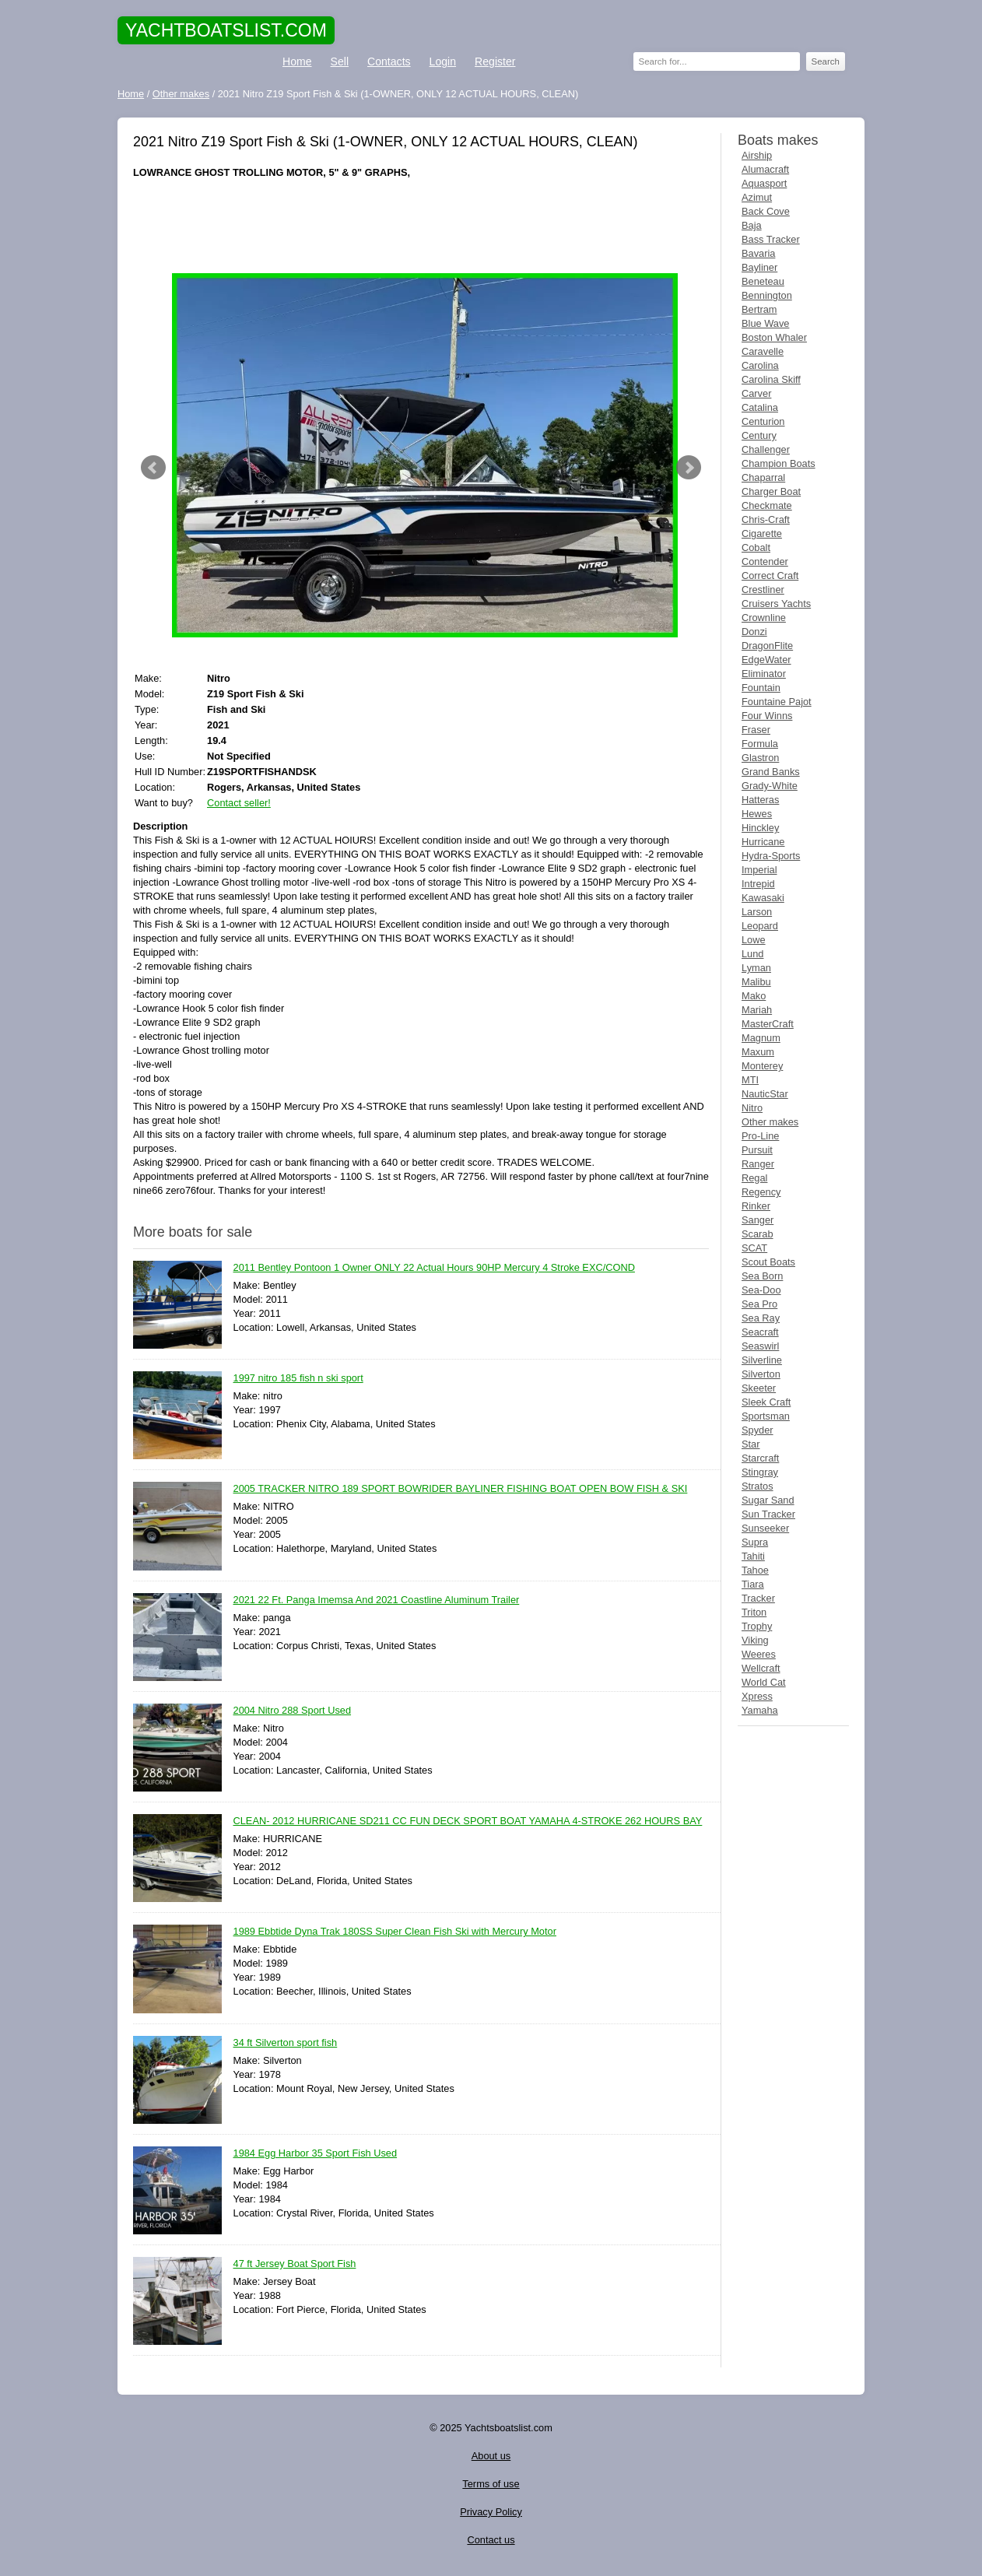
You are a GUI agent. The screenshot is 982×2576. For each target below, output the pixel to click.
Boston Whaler (774, 337)
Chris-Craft (766, 519)
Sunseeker (765, 1528)
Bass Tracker (771, 239)
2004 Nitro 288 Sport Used (292, 1711)
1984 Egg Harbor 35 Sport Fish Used (315, 2153)
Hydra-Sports (771, 856)
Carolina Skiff (771, 379)
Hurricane (763, 842)
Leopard (760, 926)
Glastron (760, 757)
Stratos (757, 1486)
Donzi (754, 631)
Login (443, 61)
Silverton (761, 1374)
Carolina (760, 365)
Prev (153, 467)
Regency (761, 1192)
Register (495, 61)
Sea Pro (759, 1304)
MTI (750, 1080)
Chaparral (763, 477)
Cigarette (762, 533)
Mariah (757, 1010)
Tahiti (753, 1556)
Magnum (761, 1038)
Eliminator (764, 673)
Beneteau (763, 281)
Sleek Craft (766, 1402)
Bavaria (758, 253)
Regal (754, 1178)
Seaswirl (760, 1346)
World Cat (764, 1682)
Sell (340, 61)
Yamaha (760, 1710)
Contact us (490, 2540)
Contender (765, 561)
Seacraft (760, 1332)
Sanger (757, 1220)
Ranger (758, 1164)
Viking (755, 1640)
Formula (760, 743)
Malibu (756, 982)
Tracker (758, 1598)
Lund (752, 954)
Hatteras (760, 799)
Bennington (767, 295)
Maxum (758, 1052)
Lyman (756, 968)
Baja (752, 225)
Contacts (389, 61)
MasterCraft (768, 1024)
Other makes (770, 1122)
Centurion (763, 421)
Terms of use (490, 2484)
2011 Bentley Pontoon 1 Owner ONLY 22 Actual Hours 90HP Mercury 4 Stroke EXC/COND (434, 1268)
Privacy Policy (491, 2512)
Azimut (757, 197)
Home (297, 61)
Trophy (757, 1626)
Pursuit (757, 1150)
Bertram (759, 309)
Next (688, 467)
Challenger (766, 449)
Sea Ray (761, 1318)
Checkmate (767, 505)
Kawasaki (763, 898)
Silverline (762, 1360)
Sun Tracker (768, 1514)
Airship (757, 155)
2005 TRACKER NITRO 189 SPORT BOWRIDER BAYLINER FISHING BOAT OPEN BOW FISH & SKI (460, 1489)
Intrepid (758, 884)
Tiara (753, 1584)
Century (759, 435)
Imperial (759, 870)
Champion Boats (778, 463)
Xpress (757, 1696)
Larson (757, 912)
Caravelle (763, 351)
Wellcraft (761, 1668)
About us (491, 2456)
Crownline (764, 617)
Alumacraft (765, 169)
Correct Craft (770, 575)
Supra (755, 1542)
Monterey (762, 1066)
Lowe (754, 940)
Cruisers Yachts (776, 603)
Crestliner (763, 589)
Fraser (756, 729)
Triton (754, 1612)
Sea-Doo (761, 1290)
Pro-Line (760, 1136)
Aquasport (764, 183)
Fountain (761, 687)
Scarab (757, 1234)
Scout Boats (768, 1262)
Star (750, 1444)
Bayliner (759, 267)
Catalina (760, 407)
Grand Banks (771, 771)
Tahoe (755, 1570)
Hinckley (760, 828)
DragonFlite (767, 645)
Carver (756, 393)
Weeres (759, 1654)
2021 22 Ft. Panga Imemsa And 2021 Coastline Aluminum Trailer (376, 1600)
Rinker (756, 1206)
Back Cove (766, 211)
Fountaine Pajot (777, 701)
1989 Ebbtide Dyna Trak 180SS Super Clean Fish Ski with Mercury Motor (394, 1932)
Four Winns (767, 715)
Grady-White (770, 785)
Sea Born (762, 1276)
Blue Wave (765, 323)
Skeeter (759, 1388)
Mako (754, 996)
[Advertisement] (421, 226)
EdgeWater (766, 659)
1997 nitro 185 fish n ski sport (298, 1378)
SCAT (754, 1248)
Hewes (757, 813)
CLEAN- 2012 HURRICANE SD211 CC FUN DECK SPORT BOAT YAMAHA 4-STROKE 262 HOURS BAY (468, 1821)
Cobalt (756, 547)
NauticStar (765, 1094)
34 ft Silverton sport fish (285, 2043)
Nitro (752, 1108)
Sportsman (766, 1416)
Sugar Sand (768, 1500)
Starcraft (760, 1458)
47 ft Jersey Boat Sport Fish (294, 2264)
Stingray (760, 1472)
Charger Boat (771, 491)
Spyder (757, 1430)
